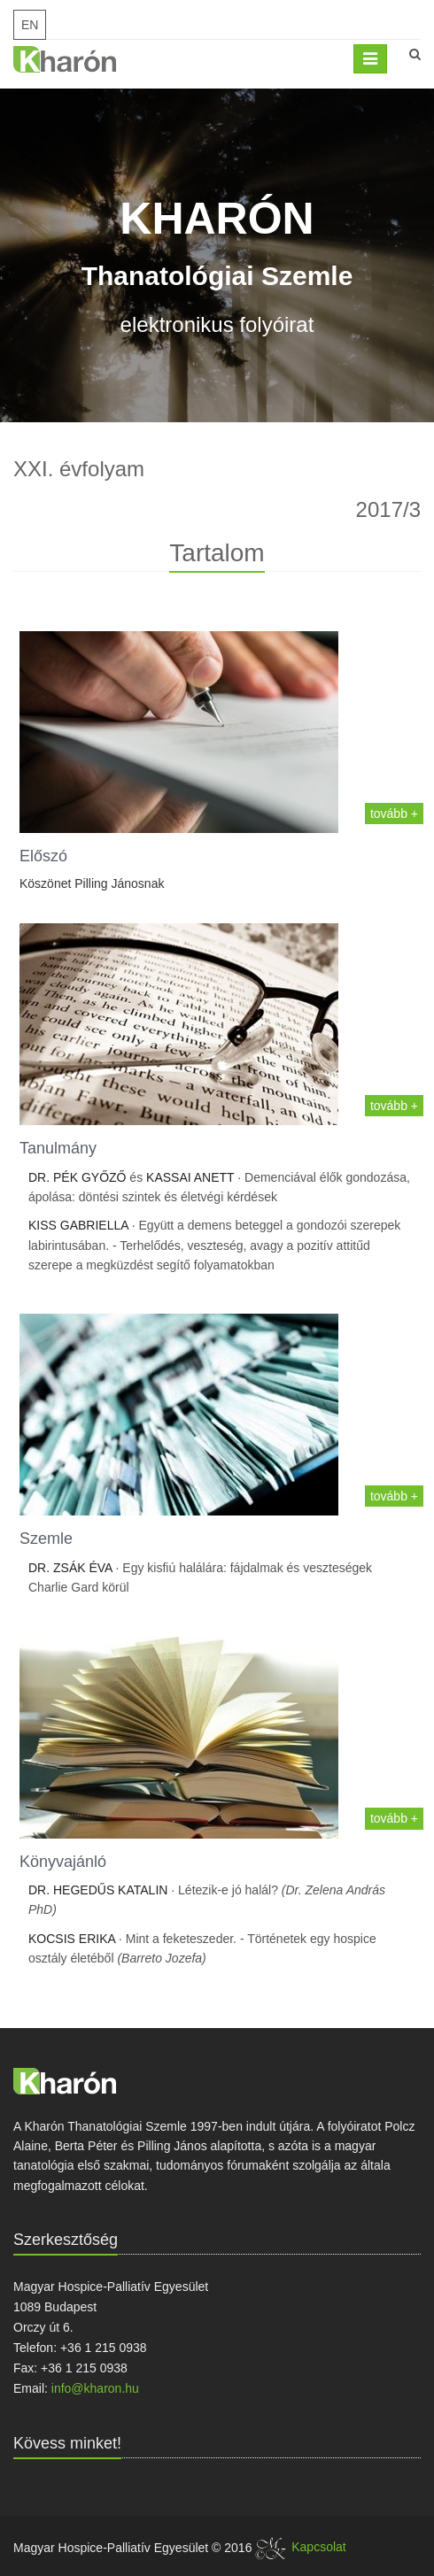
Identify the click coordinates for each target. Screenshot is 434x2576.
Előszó (43, 856)
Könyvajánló (62, 1861)
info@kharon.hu (95, 2388)
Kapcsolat (318, 2547)
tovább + (394, 813)
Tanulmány (58, 1148)
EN (29, 25)
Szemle (46, 1538)
